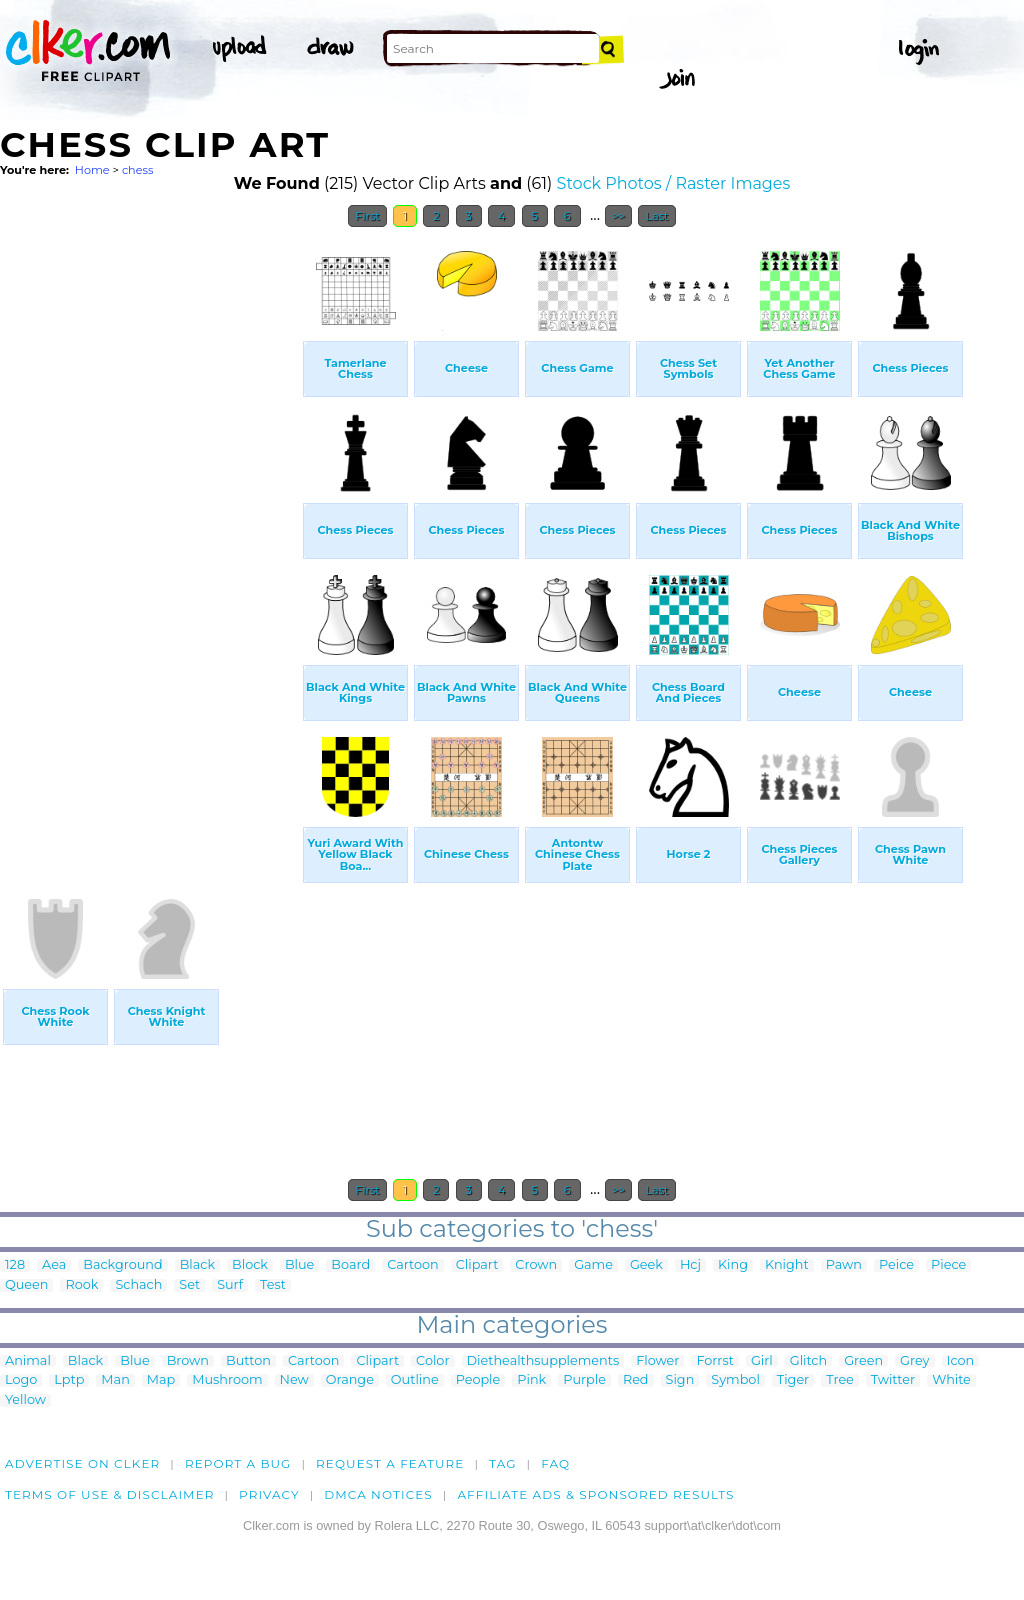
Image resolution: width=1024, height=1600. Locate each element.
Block (250, 1265)
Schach (138, 1285)
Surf (230, 1285)
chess (137, 170)
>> (618, 216)
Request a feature (390, 1463)
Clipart (477, 1265)
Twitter (893, 1380)
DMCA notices (378, 1494)
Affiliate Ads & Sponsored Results (595, 1494)
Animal (28, 1361)
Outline (415, 1380)
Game (593, 1265)
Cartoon (413, 1265)
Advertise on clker (82, 1463)
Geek (646, 1265)
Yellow (25, 1400)
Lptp (69, 1380)
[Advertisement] (150, 538)
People (478, 1380)
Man (115, 1380)
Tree (840, 1380)
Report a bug (238, 1463)
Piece (948, 1265)
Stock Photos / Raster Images (674, 183)
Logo (21, 1380)
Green (863, 1361)
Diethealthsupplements (543, 1361)
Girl (762, 1361)
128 (15, 1265)
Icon (961, 1361)
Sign (680, 1380)
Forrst (714, 1361)
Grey (914, 1361)
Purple (584, 1380)
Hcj (690, 1265)
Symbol (735, 1380)
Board (350, 1265)
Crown (536, 1265)
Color (432, 1361)
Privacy (269, 1494)
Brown (188, 1361)
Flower (657, 1361)
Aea (54, 1265)
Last (656, 216)
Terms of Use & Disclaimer (110, 1494)
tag (502, 1463)
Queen (26, 1285)
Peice (896, 1265)
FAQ (555, 1463)
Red (636, 1380)
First (367, 216)
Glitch (808, 1361)
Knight (787, 1265)
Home (92, 170)
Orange (350, 1380)
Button (248, 1361)
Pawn (844, 1265)
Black (197, 1265)
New (294, 1380)
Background (122, 1265)
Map (161, 1380)
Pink (531, 1380)
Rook (81, 1285)
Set (189, 1285)
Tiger (793, 1380)
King (733, 1265)
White (951, 1380)
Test (273, 1285)
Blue (299, 1265)
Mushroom (227, 1380)
